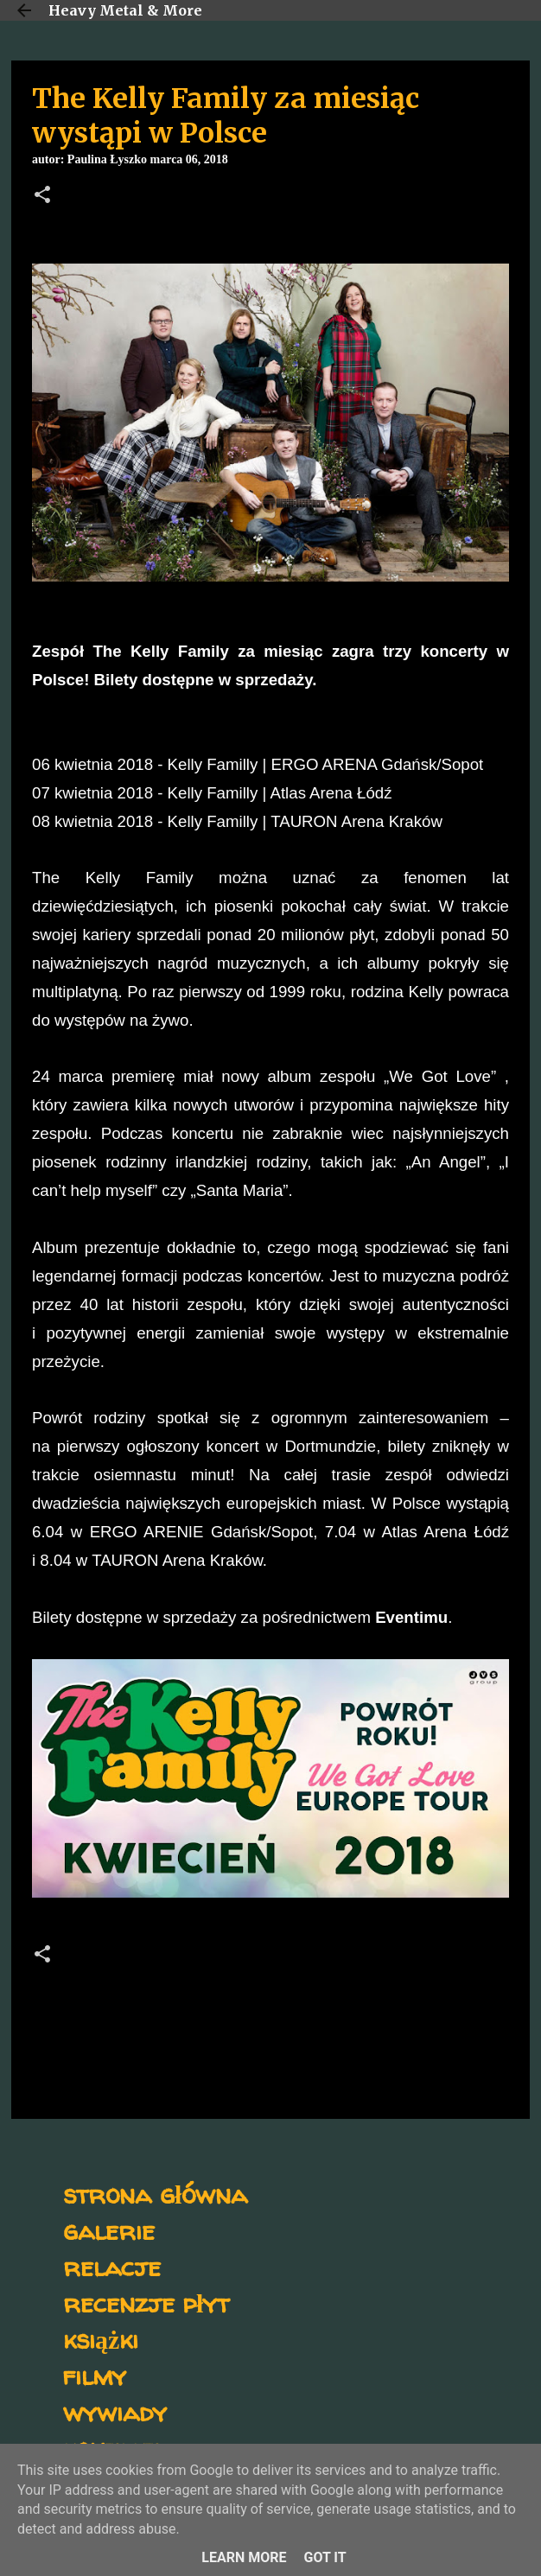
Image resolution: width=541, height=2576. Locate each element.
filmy (94, 2375)
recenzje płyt (146, 2302)
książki (100, 2339)
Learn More (243, 2557)
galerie (109, 2230)
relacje (112, 2266)
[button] (42, 196)
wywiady (115, 2411)
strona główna (155, 2193)
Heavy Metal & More (125, 10)
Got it (324, 2557)
